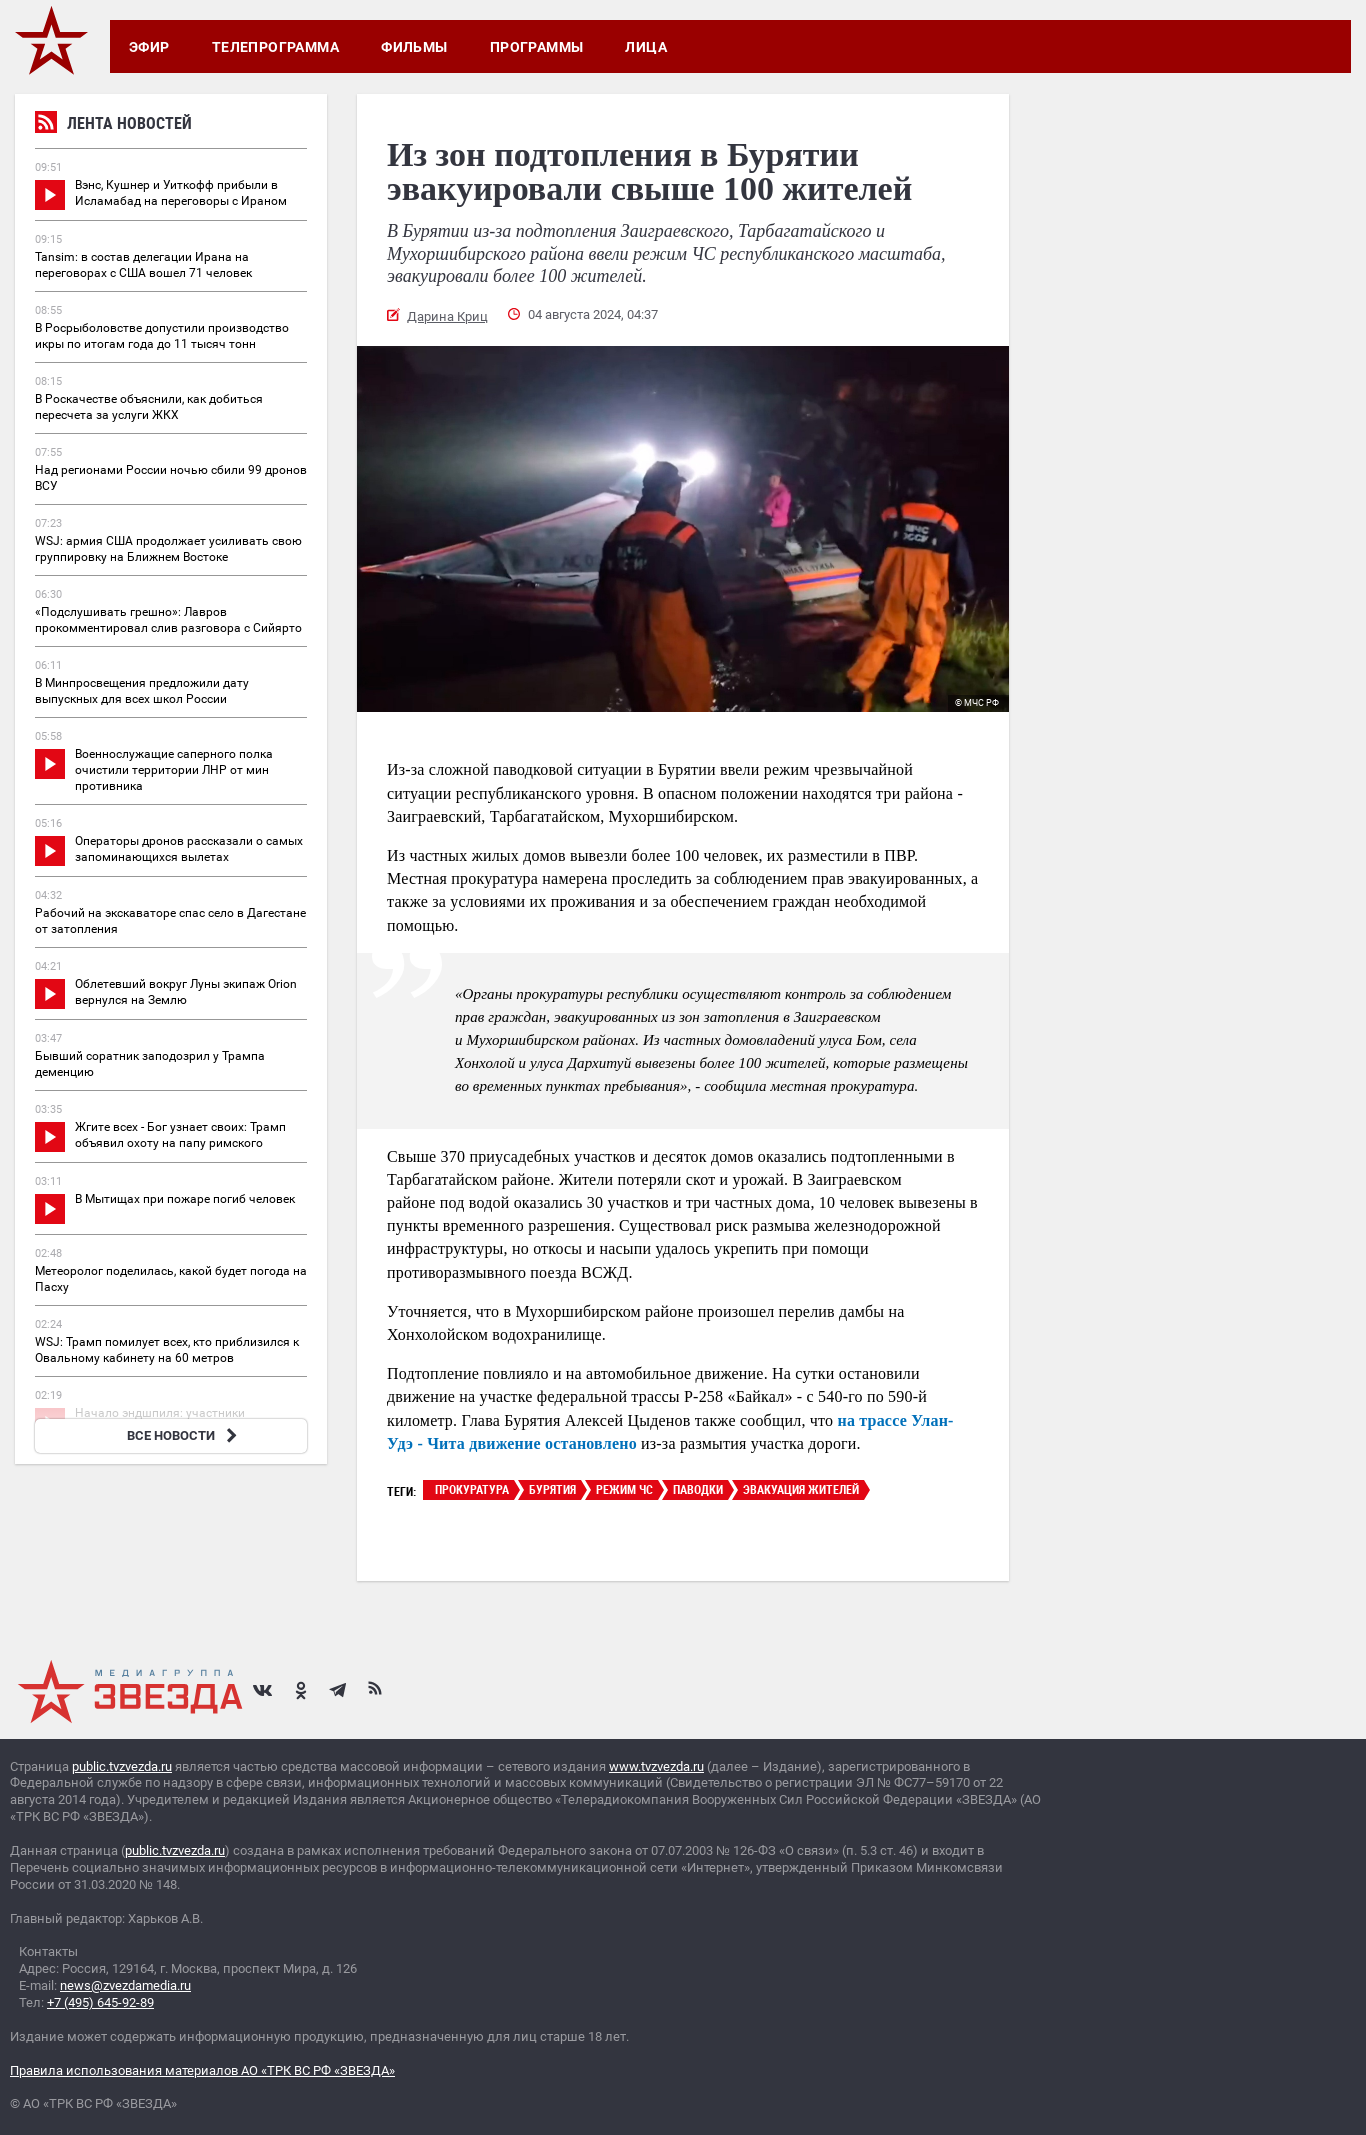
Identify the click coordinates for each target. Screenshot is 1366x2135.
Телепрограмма (275, 47)
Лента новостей (113, 125)
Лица (646, 47)
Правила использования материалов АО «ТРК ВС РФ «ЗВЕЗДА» (202, 2070)
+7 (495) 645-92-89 (100, 2002)
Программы (537, 47)
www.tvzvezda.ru (656, 1766)
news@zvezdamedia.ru (125, 1985)
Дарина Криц (447, 316)
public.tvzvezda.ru (122, 1766)
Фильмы (414, 47)
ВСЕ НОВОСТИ (184, 1435)
